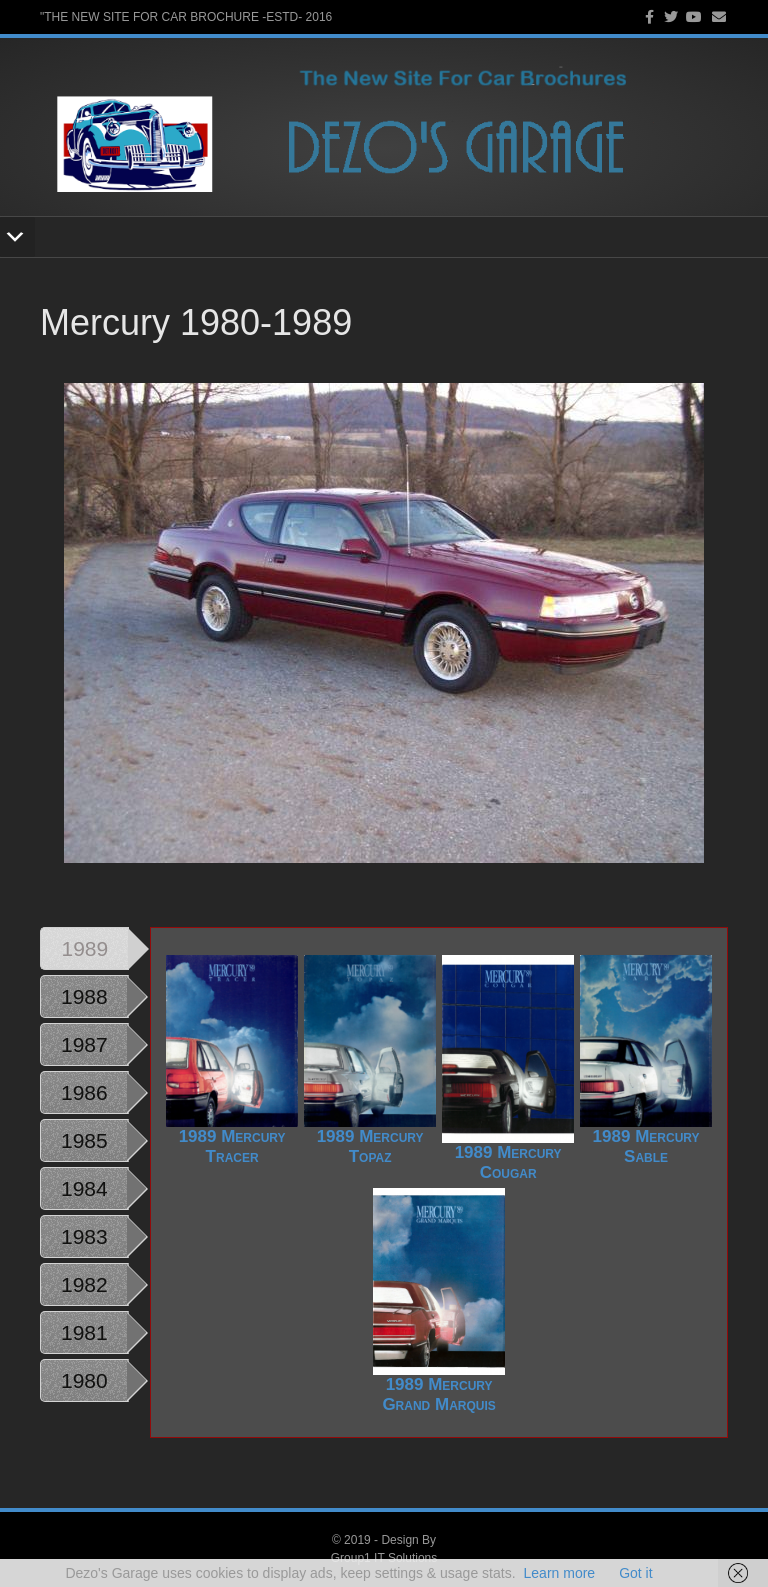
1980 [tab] (84, 1380)
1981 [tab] (84, 1332)
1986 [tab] (84, 1092)
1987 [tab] (84, 1044)
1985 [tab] (84, 1140)
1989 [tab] (85, 948)
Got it (635, 1573)
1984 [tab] (84, 1188)
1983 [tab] (84, 1236)
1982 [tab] (84, 1284)
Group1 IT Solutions (384, 1558)
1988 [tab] (84, 996)
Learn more (560, 1573)
